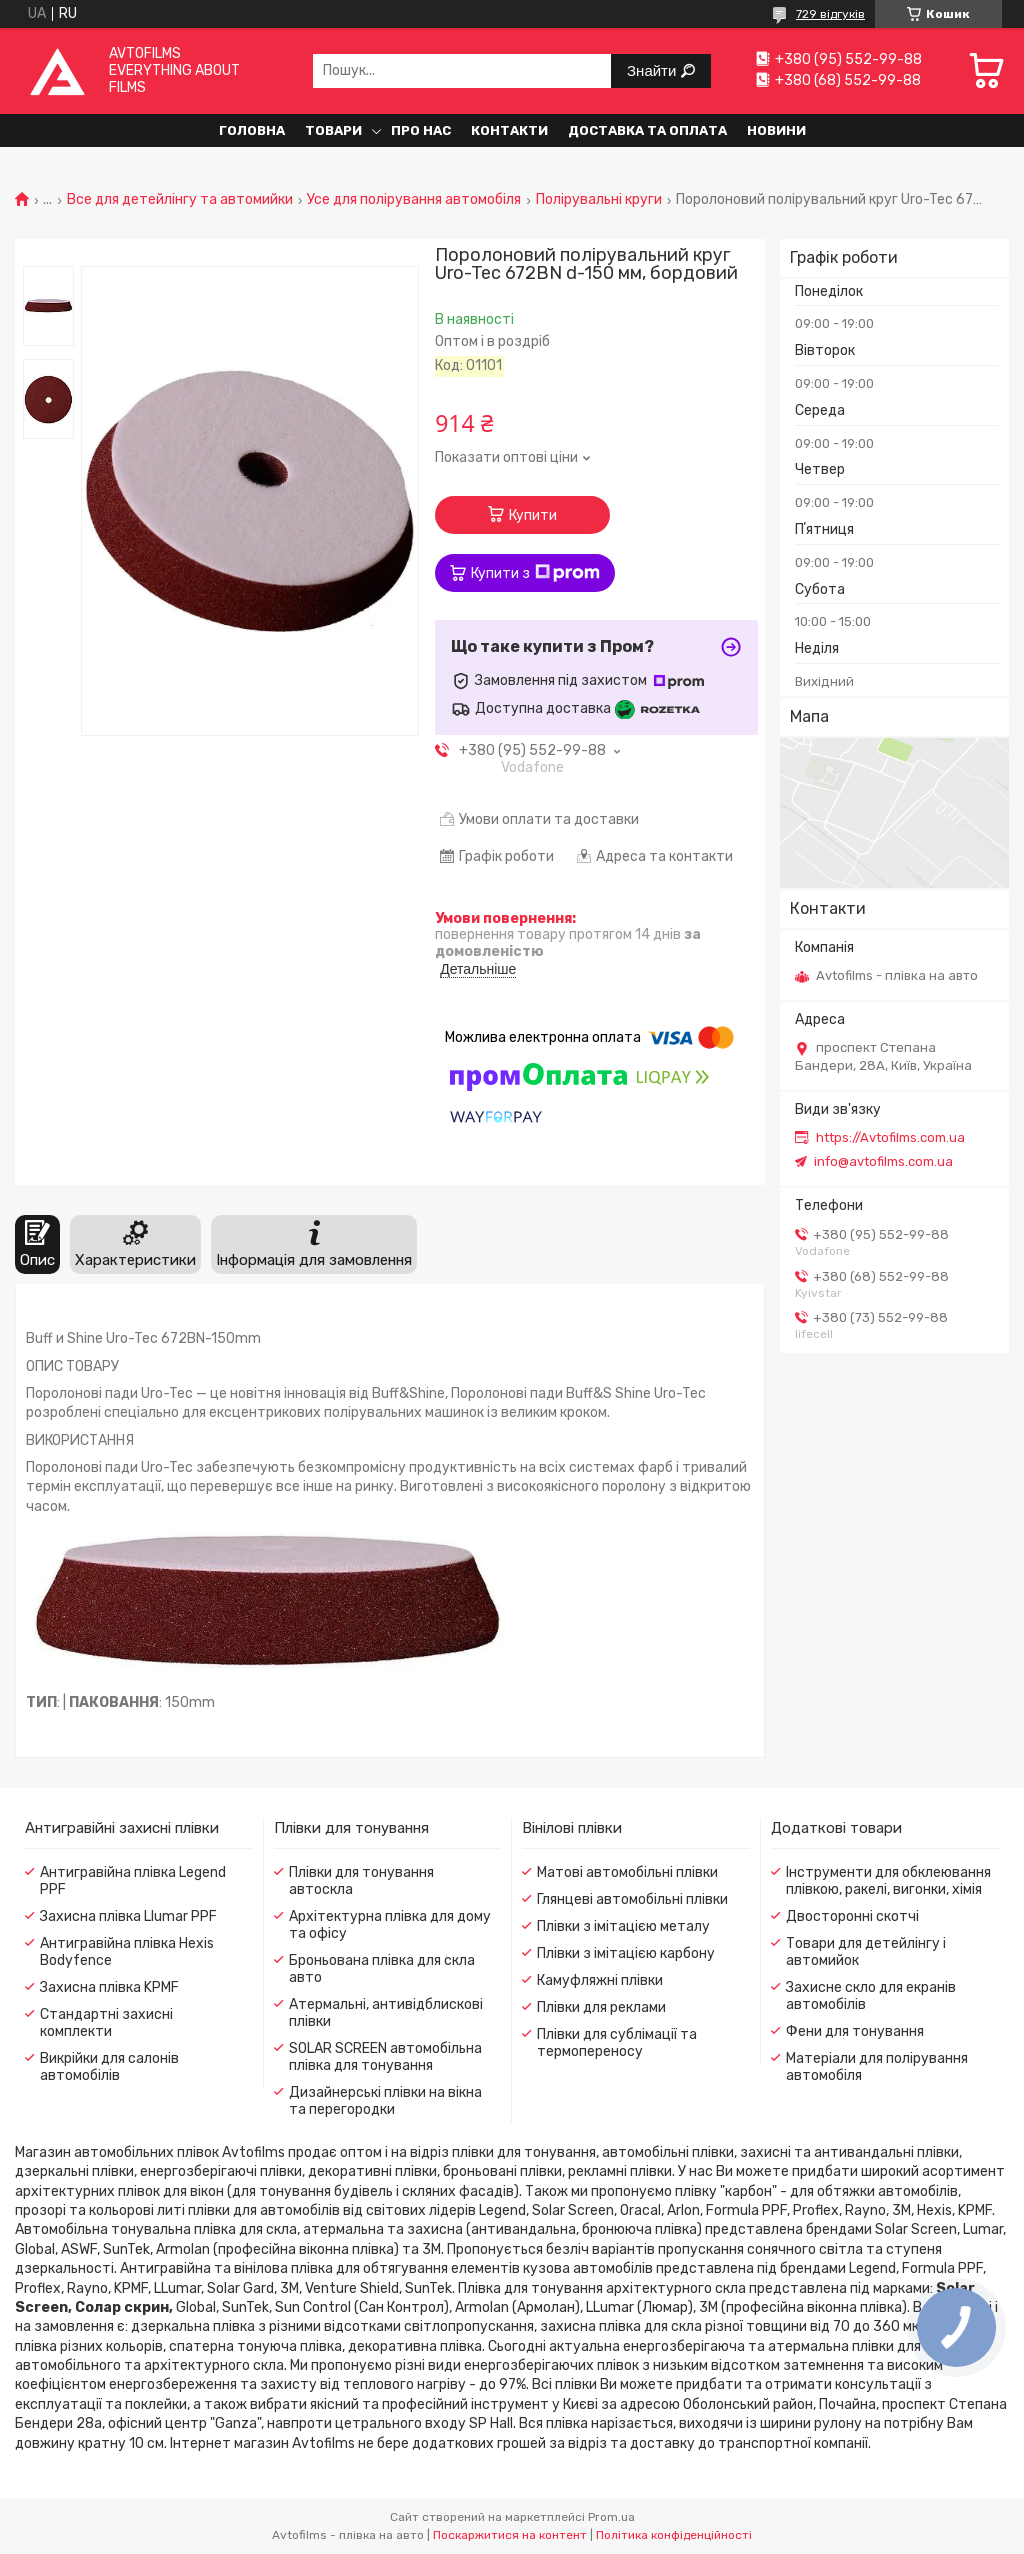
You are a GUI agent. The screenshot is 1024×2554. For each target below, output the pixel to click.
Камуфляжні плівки (600, 1980)
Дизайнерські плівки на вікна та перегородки (385, 2101)
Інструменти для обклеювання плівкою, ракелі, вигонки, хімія (888, 1881)
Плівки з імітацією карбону (626, 1953)
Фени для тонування (855, 2031)
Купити (533, 515)
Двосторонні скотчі (852, 1916)
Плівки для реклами (601, 2007)
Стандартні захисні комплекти (106, 2023)
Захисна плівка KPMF (109, 1987)
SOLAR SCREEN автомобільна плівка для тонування (385, 2057)
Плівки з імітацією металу (623, 1926)
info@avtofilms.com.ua (883, 1161)
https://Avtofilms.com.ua (890, 1137)
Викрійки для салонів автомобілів (109, 2067)
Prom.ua (611, 2517)
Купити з (535, 573)
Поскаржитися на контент (510, 2535)
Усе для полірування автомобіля (414, 200)
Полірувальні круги (599, 200)
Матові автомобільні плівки (627, 1872)
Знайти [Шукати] (653, 70)
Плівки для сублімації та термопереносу (617, 2043)
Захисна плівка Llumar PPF (128, 1916)
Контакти (509, 130)
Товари (333, 130)
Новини (776, 130)
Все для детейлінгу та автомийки (180, 200)
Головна (252, 130)
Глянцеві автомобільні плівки (632, 1899)
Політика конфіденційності (674, 2535)
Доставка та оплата (647, 130)
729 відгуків (830, 14)
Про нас (421, 130)
